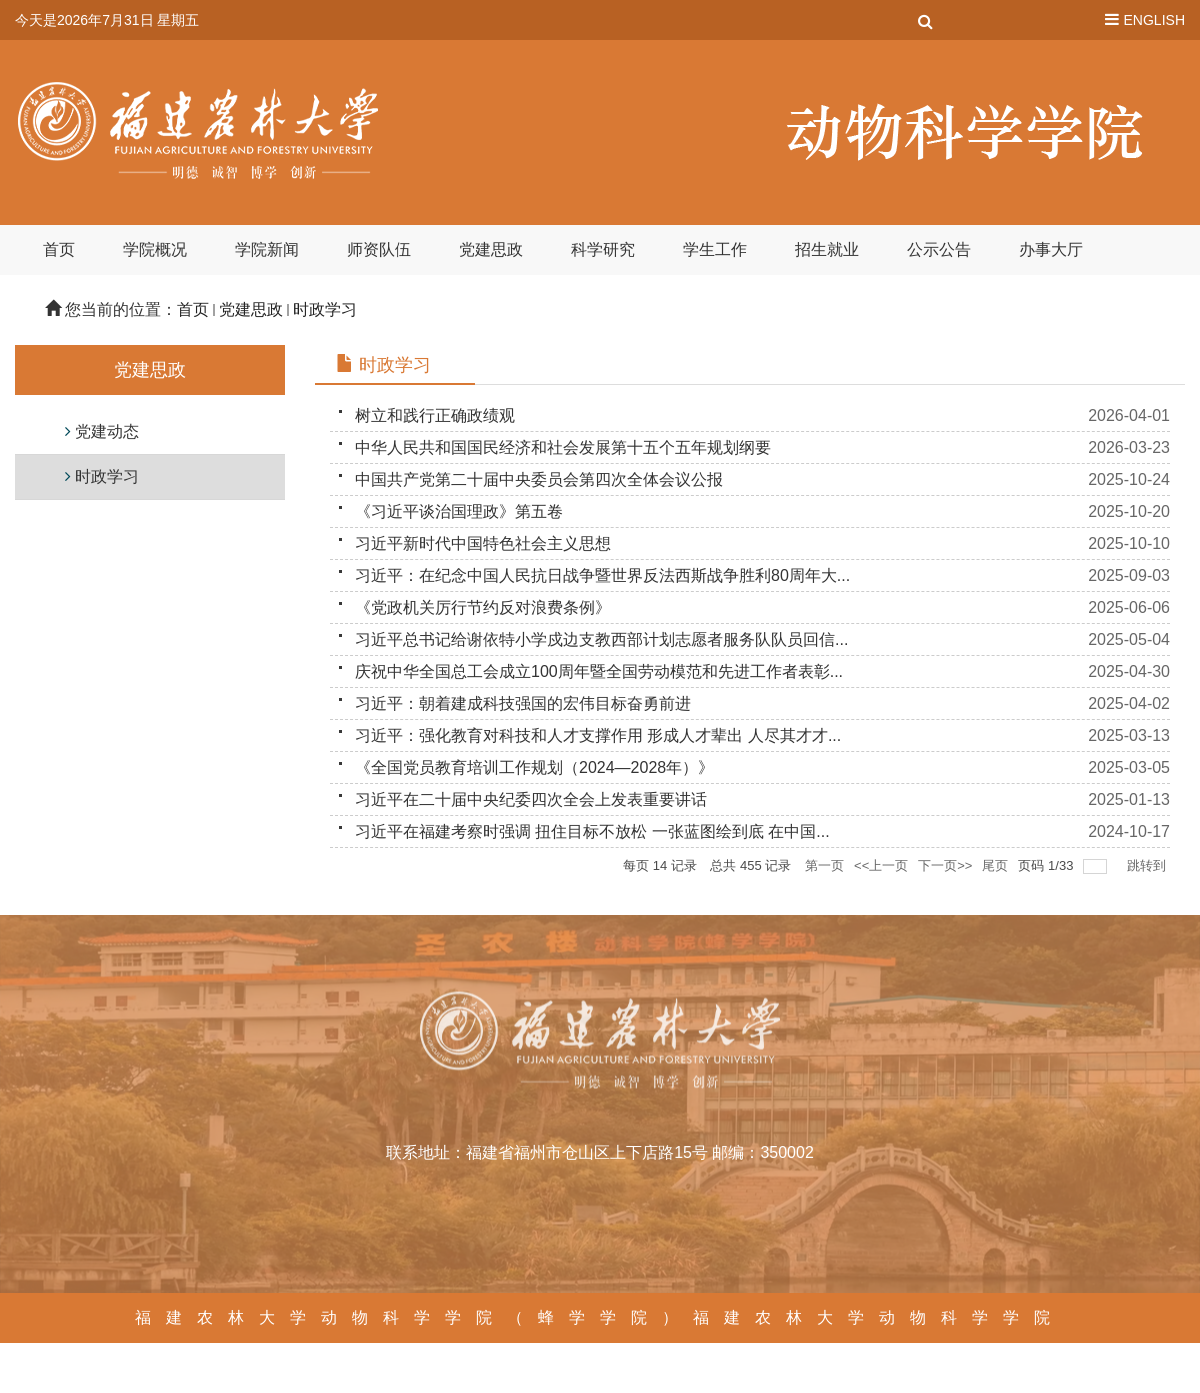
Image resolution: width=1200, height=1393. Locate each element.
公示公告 (939, 249)
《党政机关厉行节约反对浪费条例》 (483, 607)
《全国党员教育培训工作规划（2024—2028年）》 (534, 767)
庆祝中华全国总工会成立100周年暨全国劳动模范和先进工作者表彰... (599, 671)
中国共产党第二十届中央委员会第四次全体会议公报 (539, 479)
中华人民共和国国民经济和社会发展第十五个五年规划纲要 (563, 447)
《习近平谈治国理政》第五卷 (459, 511)
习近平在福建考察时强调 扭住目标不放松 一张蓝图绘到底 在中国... (592, 831)
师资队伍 (379, 249)
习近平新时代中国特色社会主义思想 (483, 543)
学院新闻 (267, 249)
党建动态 (107, 431)
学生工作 (715, 249)
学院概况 (155, 249)
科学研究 (603, 249)
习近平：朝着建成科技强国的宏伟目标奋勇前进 (523, 703)
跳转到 (1148, 865)
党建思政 (491, 249)
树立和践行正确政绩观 (435, 415)
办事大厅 (1051, 249)
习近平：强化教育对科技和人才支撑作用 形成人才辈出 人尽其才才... (598, 735)
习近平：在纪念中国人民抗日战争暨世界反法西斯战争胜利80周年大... (602, 575)
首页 (59, 249)
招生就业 (827, 249)
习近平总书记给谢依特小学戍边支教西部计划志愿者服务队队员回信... (601, 639)
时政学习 (325, 309)
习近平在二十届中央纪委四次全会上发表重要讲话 (531, 799)
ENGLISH (1154, 20)
